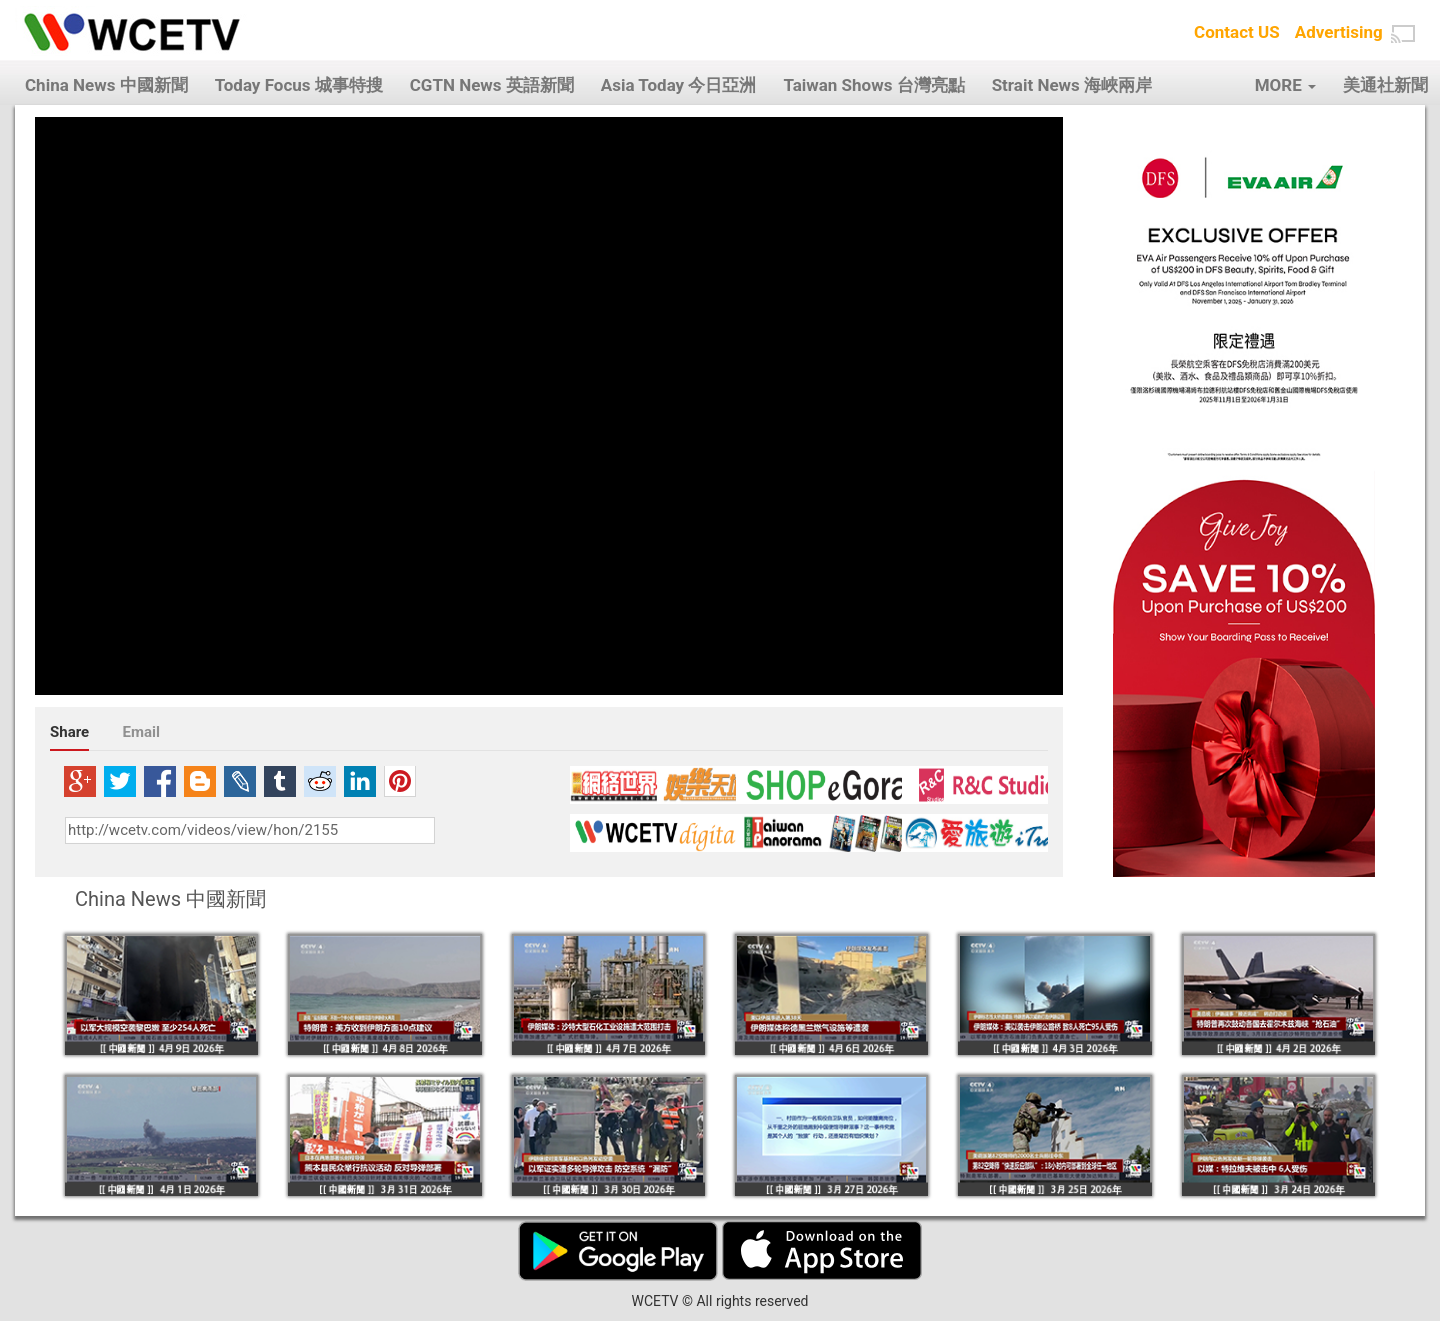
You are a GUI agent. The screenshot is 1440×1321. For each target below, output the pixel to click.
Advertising (1339, 32)
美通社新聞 (1385, 85)
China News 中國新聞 (106, 85)
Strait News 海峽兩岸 (1072, 85)
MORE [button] (1285, 85)
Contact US (1237, 32)
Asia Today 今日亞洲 (679, 85)
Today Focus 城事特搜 (299, 85)
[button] (1403, 34)
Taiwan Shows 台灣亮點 (873, 85)
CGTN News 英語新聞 (492, 85)
